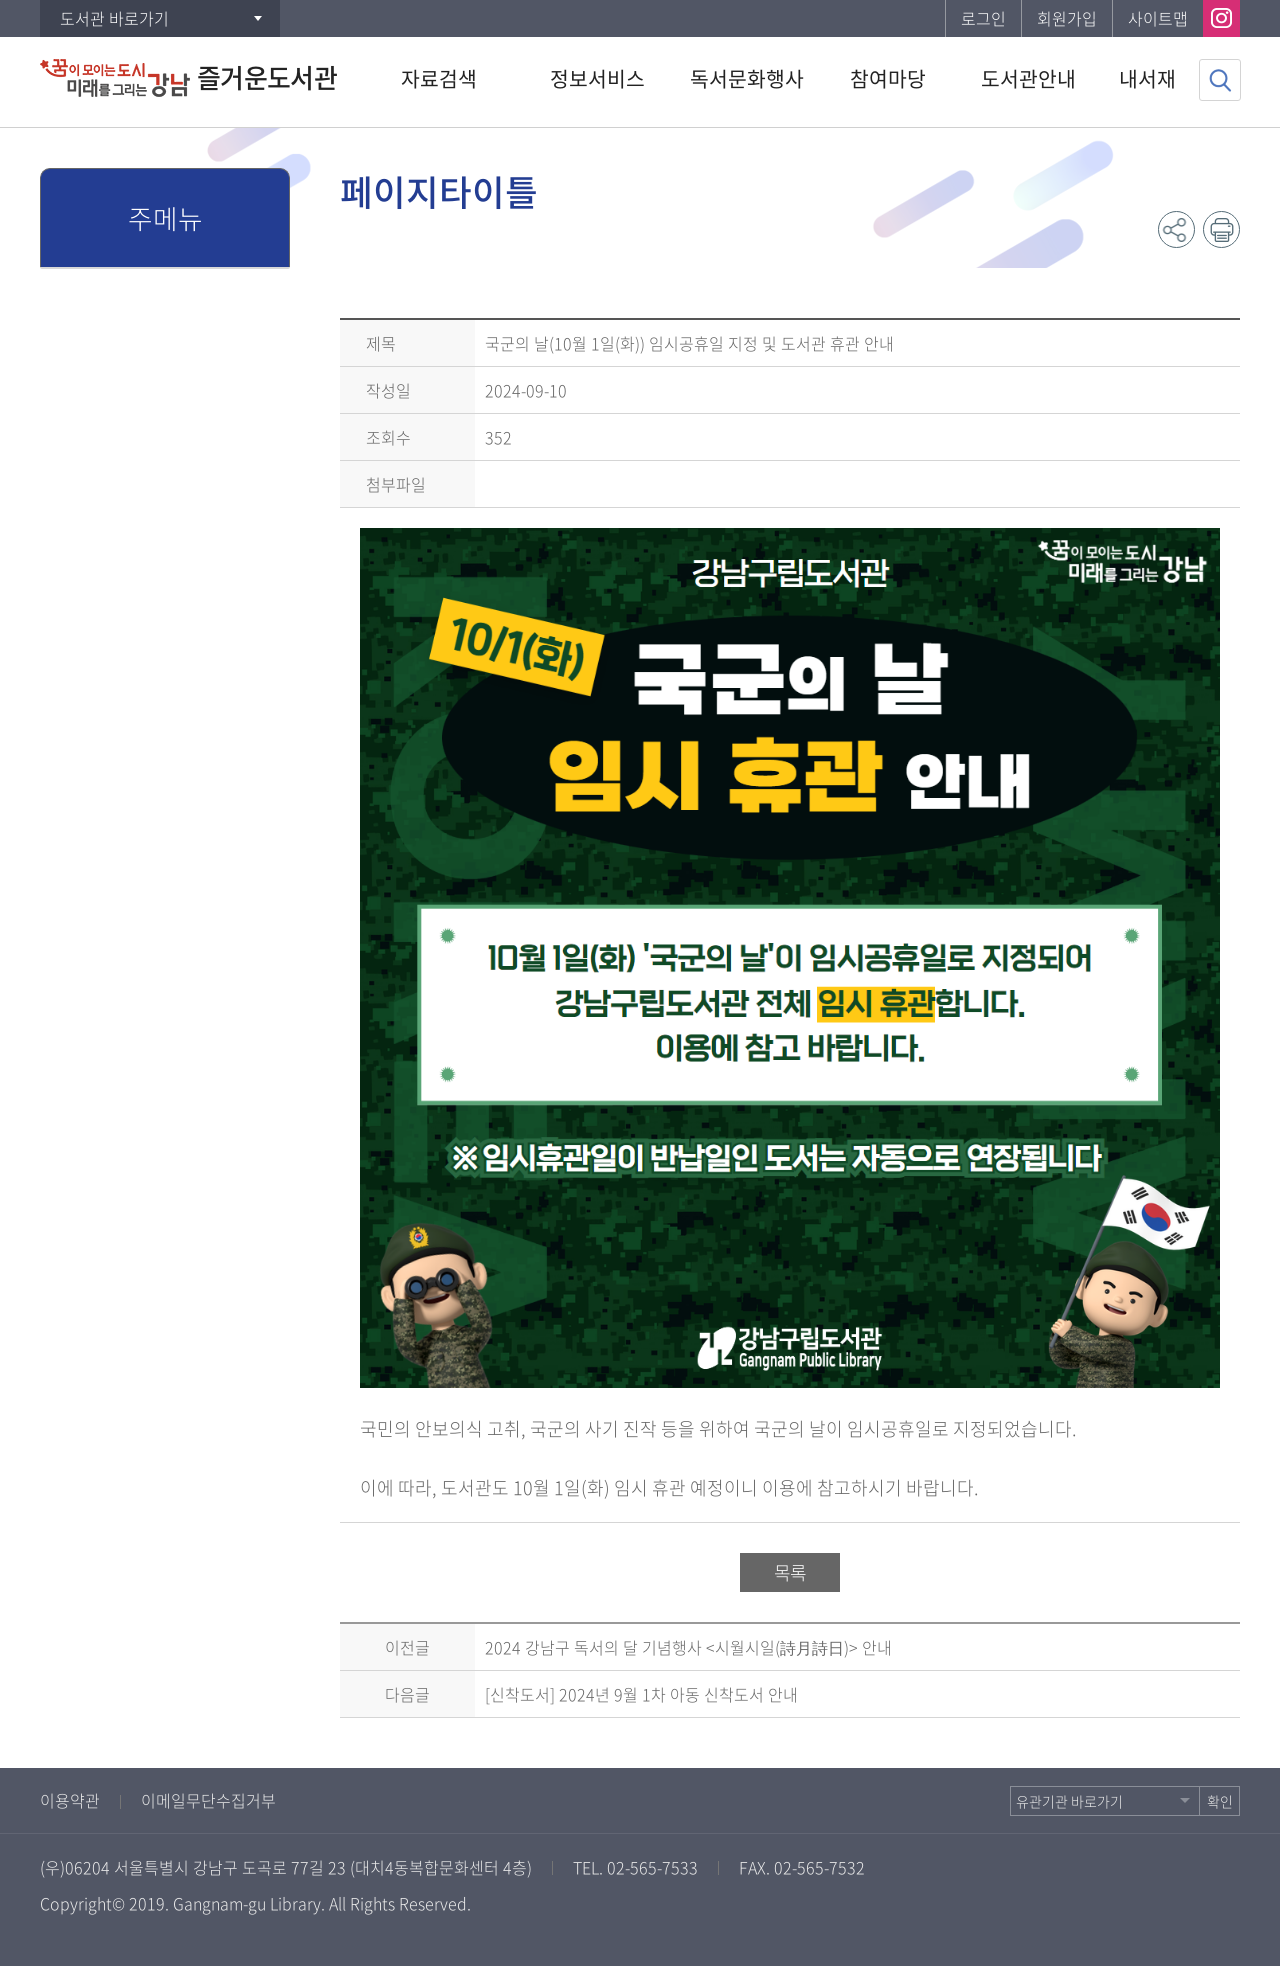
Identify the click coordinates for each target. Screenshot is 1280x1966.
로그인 (983, 18)
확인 (1220, 1801)
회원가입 (1067, 18)
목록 (790, 1572)
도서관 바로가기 (114, 18)
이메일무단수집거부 (208, 1800)
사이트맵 (1158, 18)
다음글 (407, 1694)
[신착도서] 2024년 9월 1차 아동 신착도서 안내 (641, 1694)
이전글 (407, 1647)
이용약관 (70, 1800)
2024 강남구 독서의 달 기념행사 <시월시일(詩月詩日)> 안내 (688, 1647)
